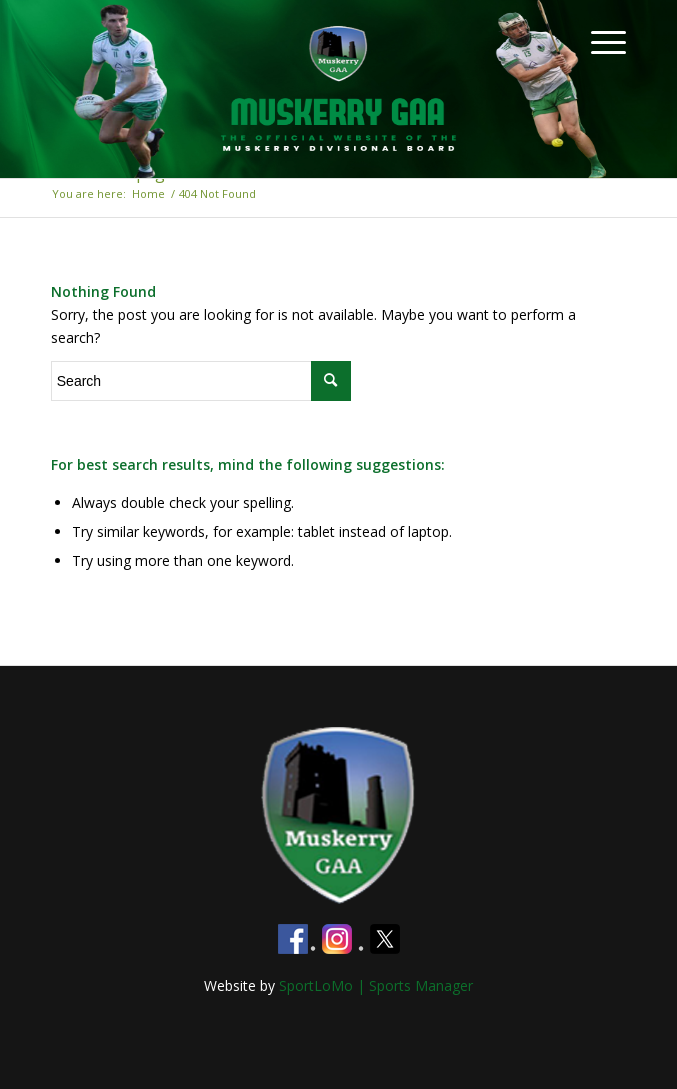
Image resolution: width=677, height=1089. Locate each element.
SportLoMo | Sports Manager (376, 985)
